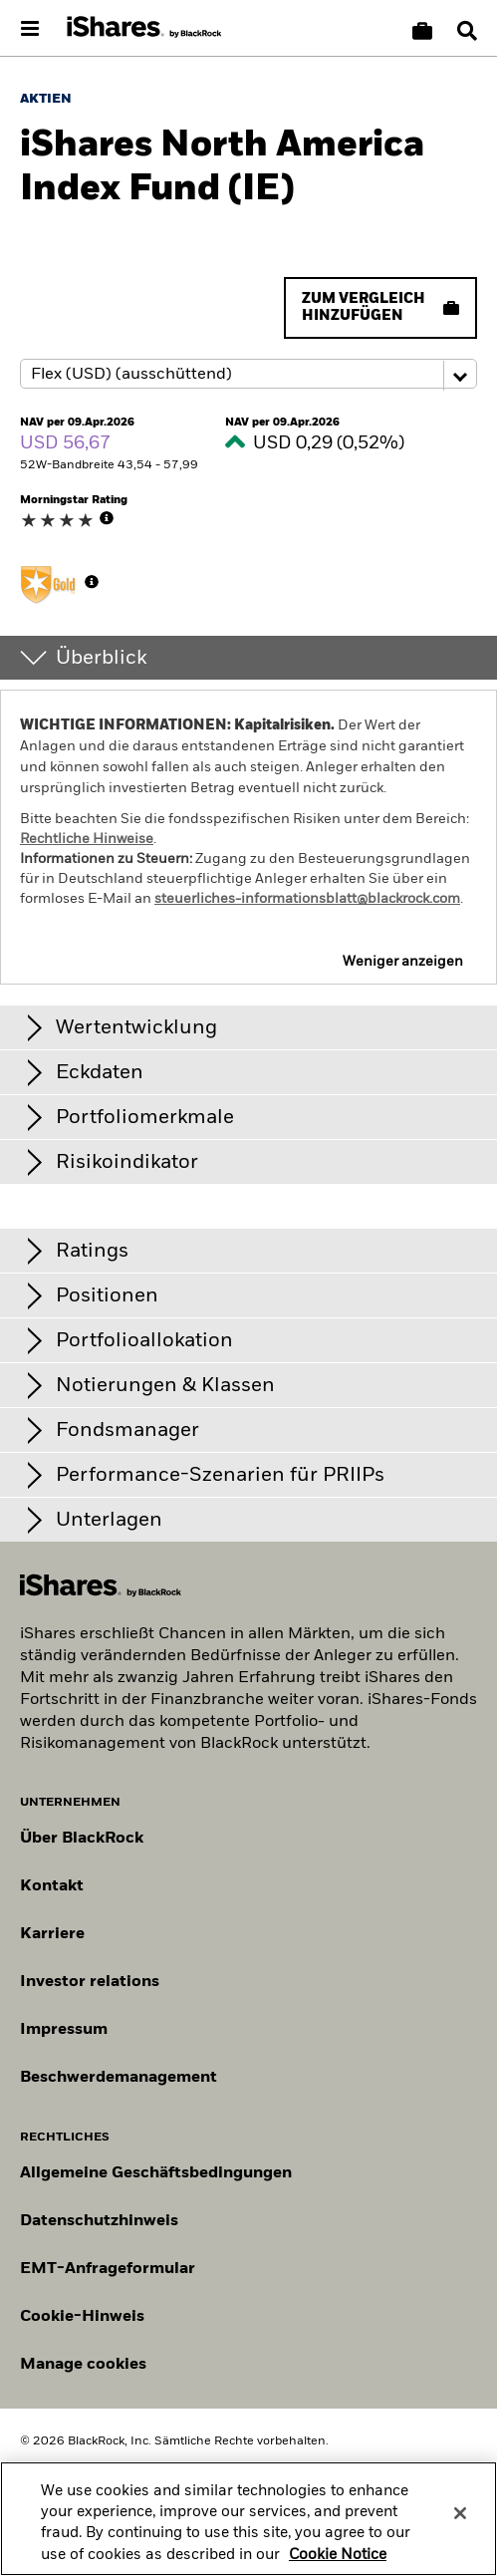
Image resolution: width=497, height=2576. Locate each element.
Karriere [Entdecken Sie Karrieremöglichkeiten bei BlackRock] (52, 1934)
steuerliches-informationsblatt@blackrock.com (307, 899)
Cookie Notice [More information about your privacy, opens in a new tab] (337, 2566)
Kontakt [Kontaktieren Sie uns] (52, 1886)
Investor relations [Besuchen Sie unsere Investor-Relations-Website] (89, 1982)
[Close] (460, 2524)
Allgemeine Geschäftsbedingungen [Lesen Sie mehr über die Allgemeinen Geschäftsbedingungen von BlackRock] (156, 2173)
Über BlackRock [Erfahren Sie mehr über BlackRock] (81, 1839)
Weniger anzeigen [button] (403, 962)
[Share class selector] (248, 374)
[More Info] (107, 518)
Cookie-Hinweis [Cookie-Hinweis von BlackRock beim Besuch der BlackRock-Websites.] (82, 2317)
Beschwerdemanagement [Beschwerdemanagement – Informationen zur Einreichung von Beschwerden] (118, 2078)
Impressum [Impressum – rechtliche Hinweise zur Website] (64, 2030)
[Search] (467, 31)
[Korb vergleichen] (422, 31)
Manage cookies (83, 2365)
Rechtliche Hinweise (86, 839)
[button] (467, 31)
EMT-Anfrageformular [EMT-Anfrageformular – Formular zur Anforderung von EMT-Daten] (107, 2269)
